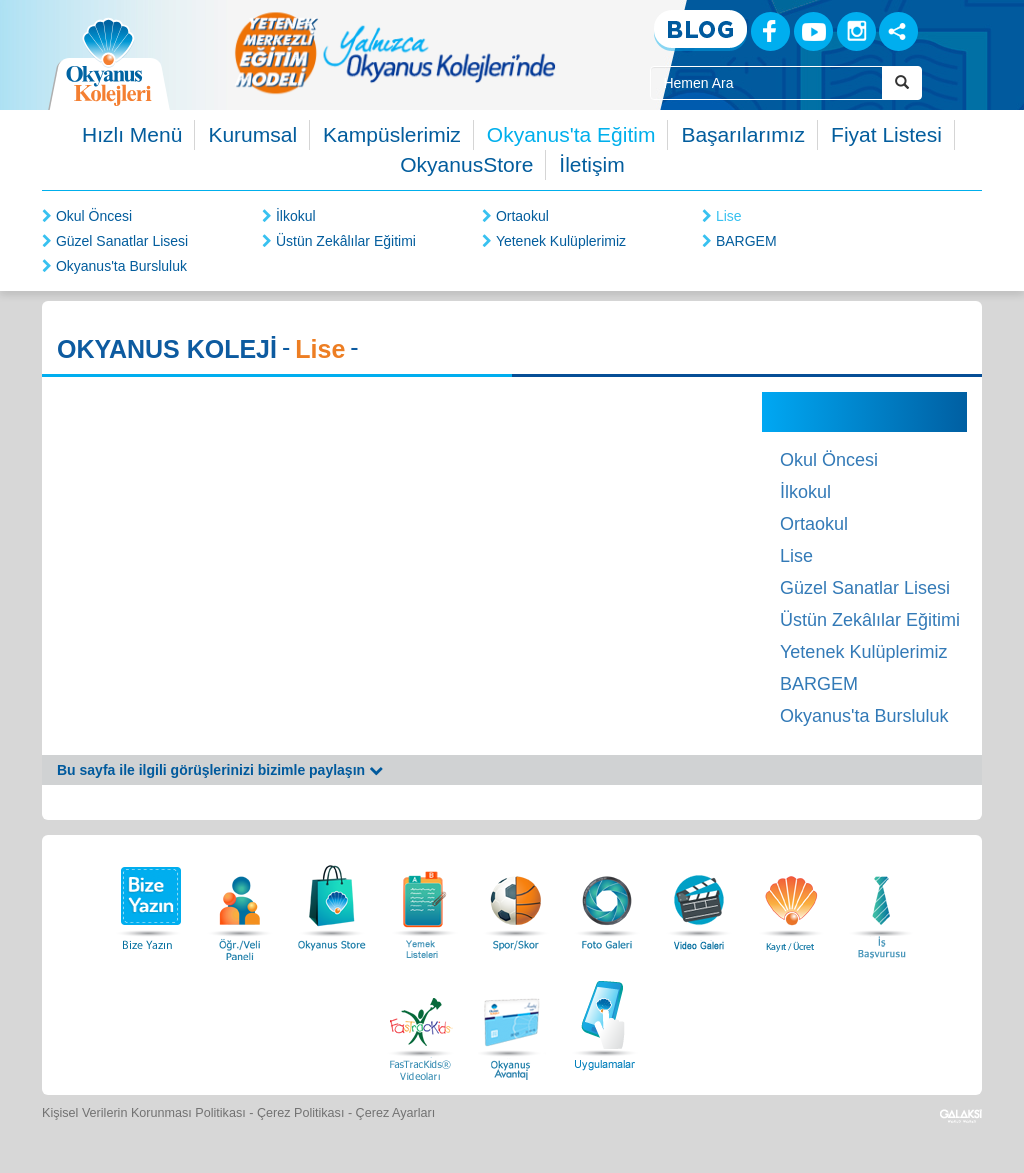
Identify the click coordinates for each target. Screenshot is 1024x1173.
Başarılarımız (743, 134)
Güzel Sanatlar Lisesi (122, 241)
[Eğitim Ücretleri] (791, 902)
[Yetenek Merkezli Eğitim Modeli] (395, 52)
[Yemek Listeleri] (424, 902)
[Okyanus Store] (332, 902)
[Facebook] (770, 31)
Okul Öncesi (94, 216)
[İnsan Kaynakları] (881, 902)
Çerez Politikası (301, 1113)
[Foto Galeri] (607, 902)
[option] (395, 52)
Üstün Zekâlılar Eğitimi (346, 241)
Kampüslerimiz (392, 134)
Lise (729, 216)
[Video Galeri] (699, 902)
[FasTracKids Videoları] (420, 1022)
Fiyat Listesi (886, 134)
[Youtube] (813, 31)
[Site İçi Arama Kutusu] (766, 83)
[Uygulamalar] (604, 1022)
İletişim (591, 164)
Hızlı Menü (132, 134)
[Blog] (700, 30)
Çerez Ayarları (396, 1113)
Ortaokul (522, 216)
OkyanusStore (466, 164)
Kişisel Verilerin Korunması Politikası (144, 1113)
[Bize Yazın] (148, 902)
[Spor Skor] (516, 902)
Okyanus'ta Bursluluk (121, 266)
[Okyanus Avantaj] (512, 1022)
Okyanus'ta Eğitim (571, 134)
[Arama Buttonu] (902, 83)
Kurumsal (252, 134)
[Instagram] (856, 31)
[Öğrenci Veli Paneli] (240, 902)
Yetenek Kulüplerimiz (561, 241)
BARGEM (746, 241)
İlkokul (296, 216)
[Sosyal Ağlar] (898, 31)
